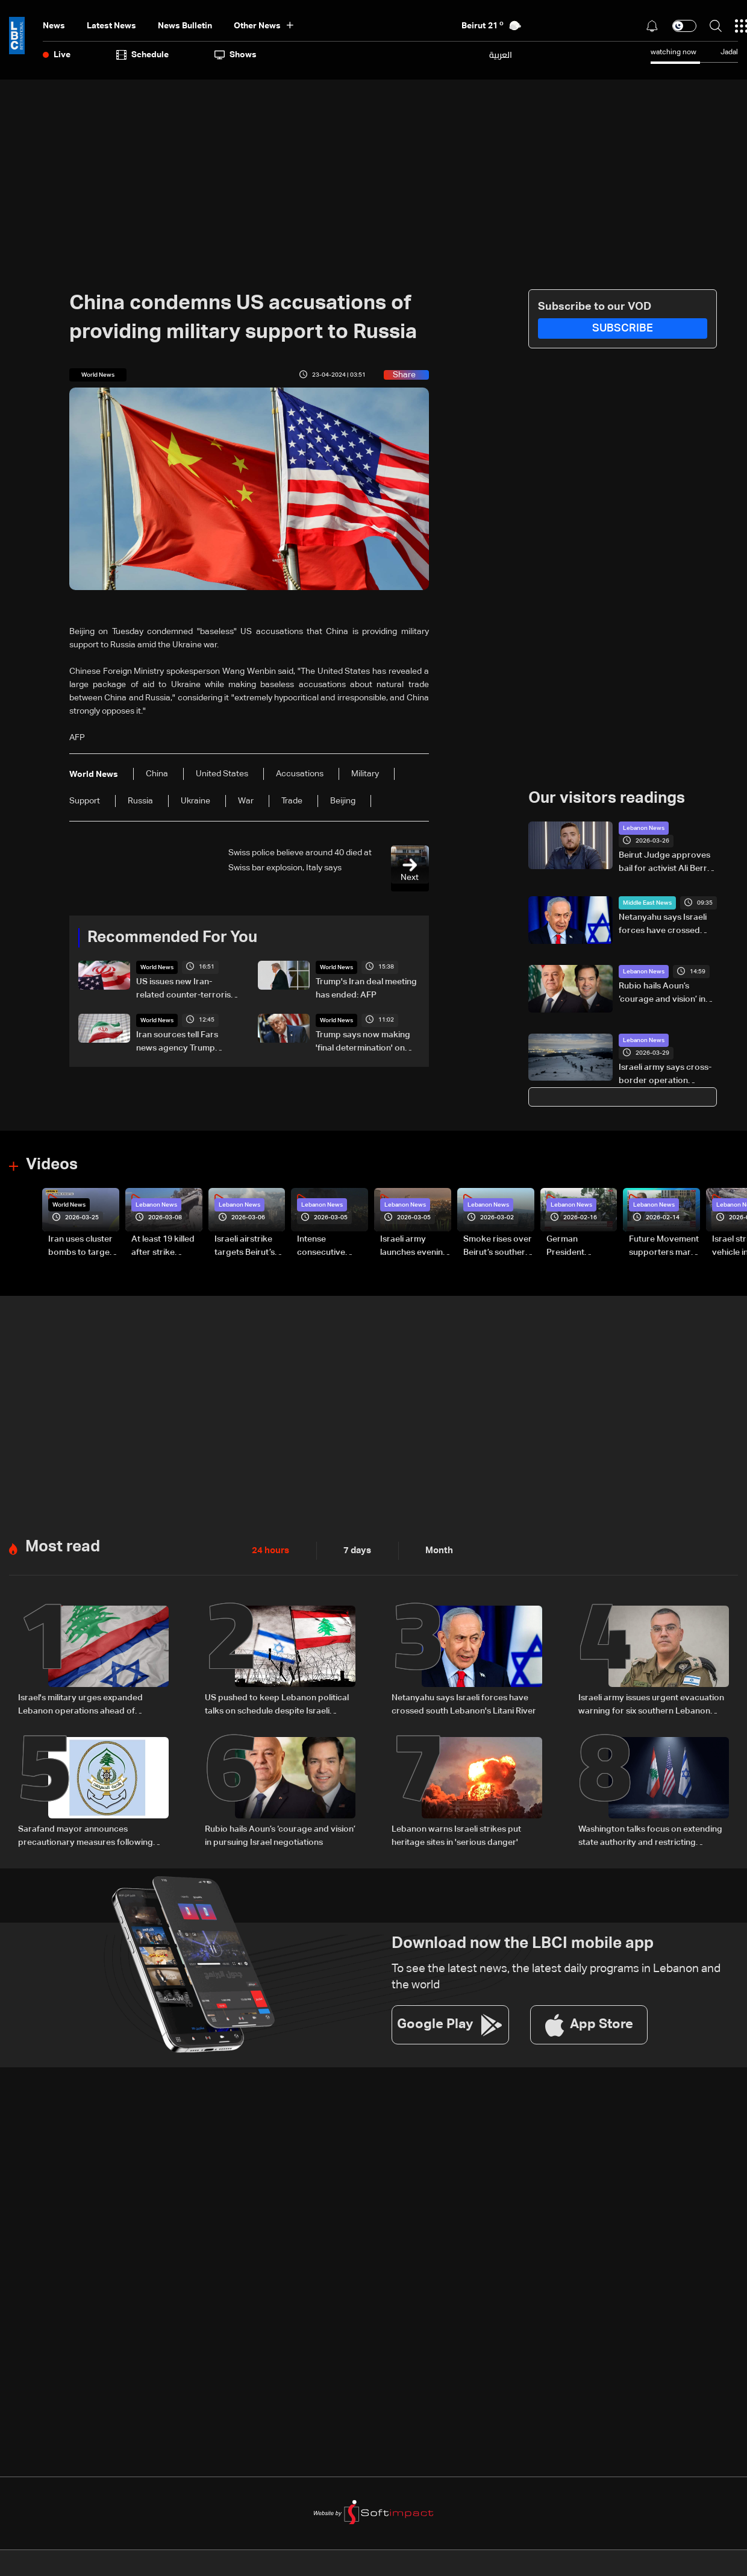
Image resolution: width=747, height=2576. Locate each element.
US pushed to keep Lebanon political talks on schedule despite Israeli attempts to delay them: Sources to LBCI (277, 1704)
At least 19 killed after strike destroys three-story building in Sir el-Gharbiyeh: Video (163, 1246)
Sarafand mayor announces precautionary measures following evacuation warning (85, 1835)
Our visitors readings (606, 798)
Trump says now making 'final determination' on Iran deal (363, 1043)
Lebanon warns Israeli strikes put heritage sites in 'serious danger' (456, 1834)
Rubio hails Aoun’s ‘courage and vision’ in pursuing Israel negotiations (662, 994)
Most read (62, 1546)
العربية (500, 54)
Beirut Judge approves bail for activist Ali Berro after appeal (666, 863)
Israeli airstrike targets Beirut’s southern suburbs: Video (244, 1246)
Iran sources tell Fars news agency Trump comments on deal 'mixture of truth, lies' (177, 1043)
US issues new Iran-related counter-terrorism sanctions (187, 990)
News (54, 26)
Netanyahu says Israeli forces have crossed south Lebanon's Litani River (663, 925)
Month (434, 1549)
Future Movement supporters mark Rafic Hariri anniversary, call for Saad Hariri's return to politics (664, 1246)
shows (235, 54)
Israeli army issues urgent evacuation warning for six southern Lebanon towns (651, 1704)
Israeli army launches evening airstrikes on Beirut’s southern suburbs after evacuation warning (414, 1246)
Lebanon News (643, 828)
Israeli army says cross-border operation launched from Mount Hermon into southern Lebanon (665, 1075)
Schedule (142, 54)
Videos (52, 1164)
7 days (354, 1549)
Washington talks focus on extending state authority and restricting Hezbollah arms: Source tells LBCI (650, 1835)
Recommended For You (172, 938)
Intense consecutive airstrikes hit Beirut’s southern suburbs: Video (330, 1246)
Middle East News (647, 903)
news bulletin (185, 26)
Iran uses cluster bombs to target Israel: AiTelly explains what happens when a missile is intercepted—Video (80, 1246)
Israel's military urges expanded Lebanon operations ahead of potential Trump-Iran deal (80, 1704)
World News (156, 967)
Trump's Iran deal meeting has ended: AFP (366, 988)
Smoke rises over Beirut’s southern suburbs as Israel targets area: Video (497, 1246)
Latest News (111, 26)
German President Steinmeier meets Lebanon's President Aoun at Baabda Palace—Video (581, 1246)
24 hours (269, 1549)
